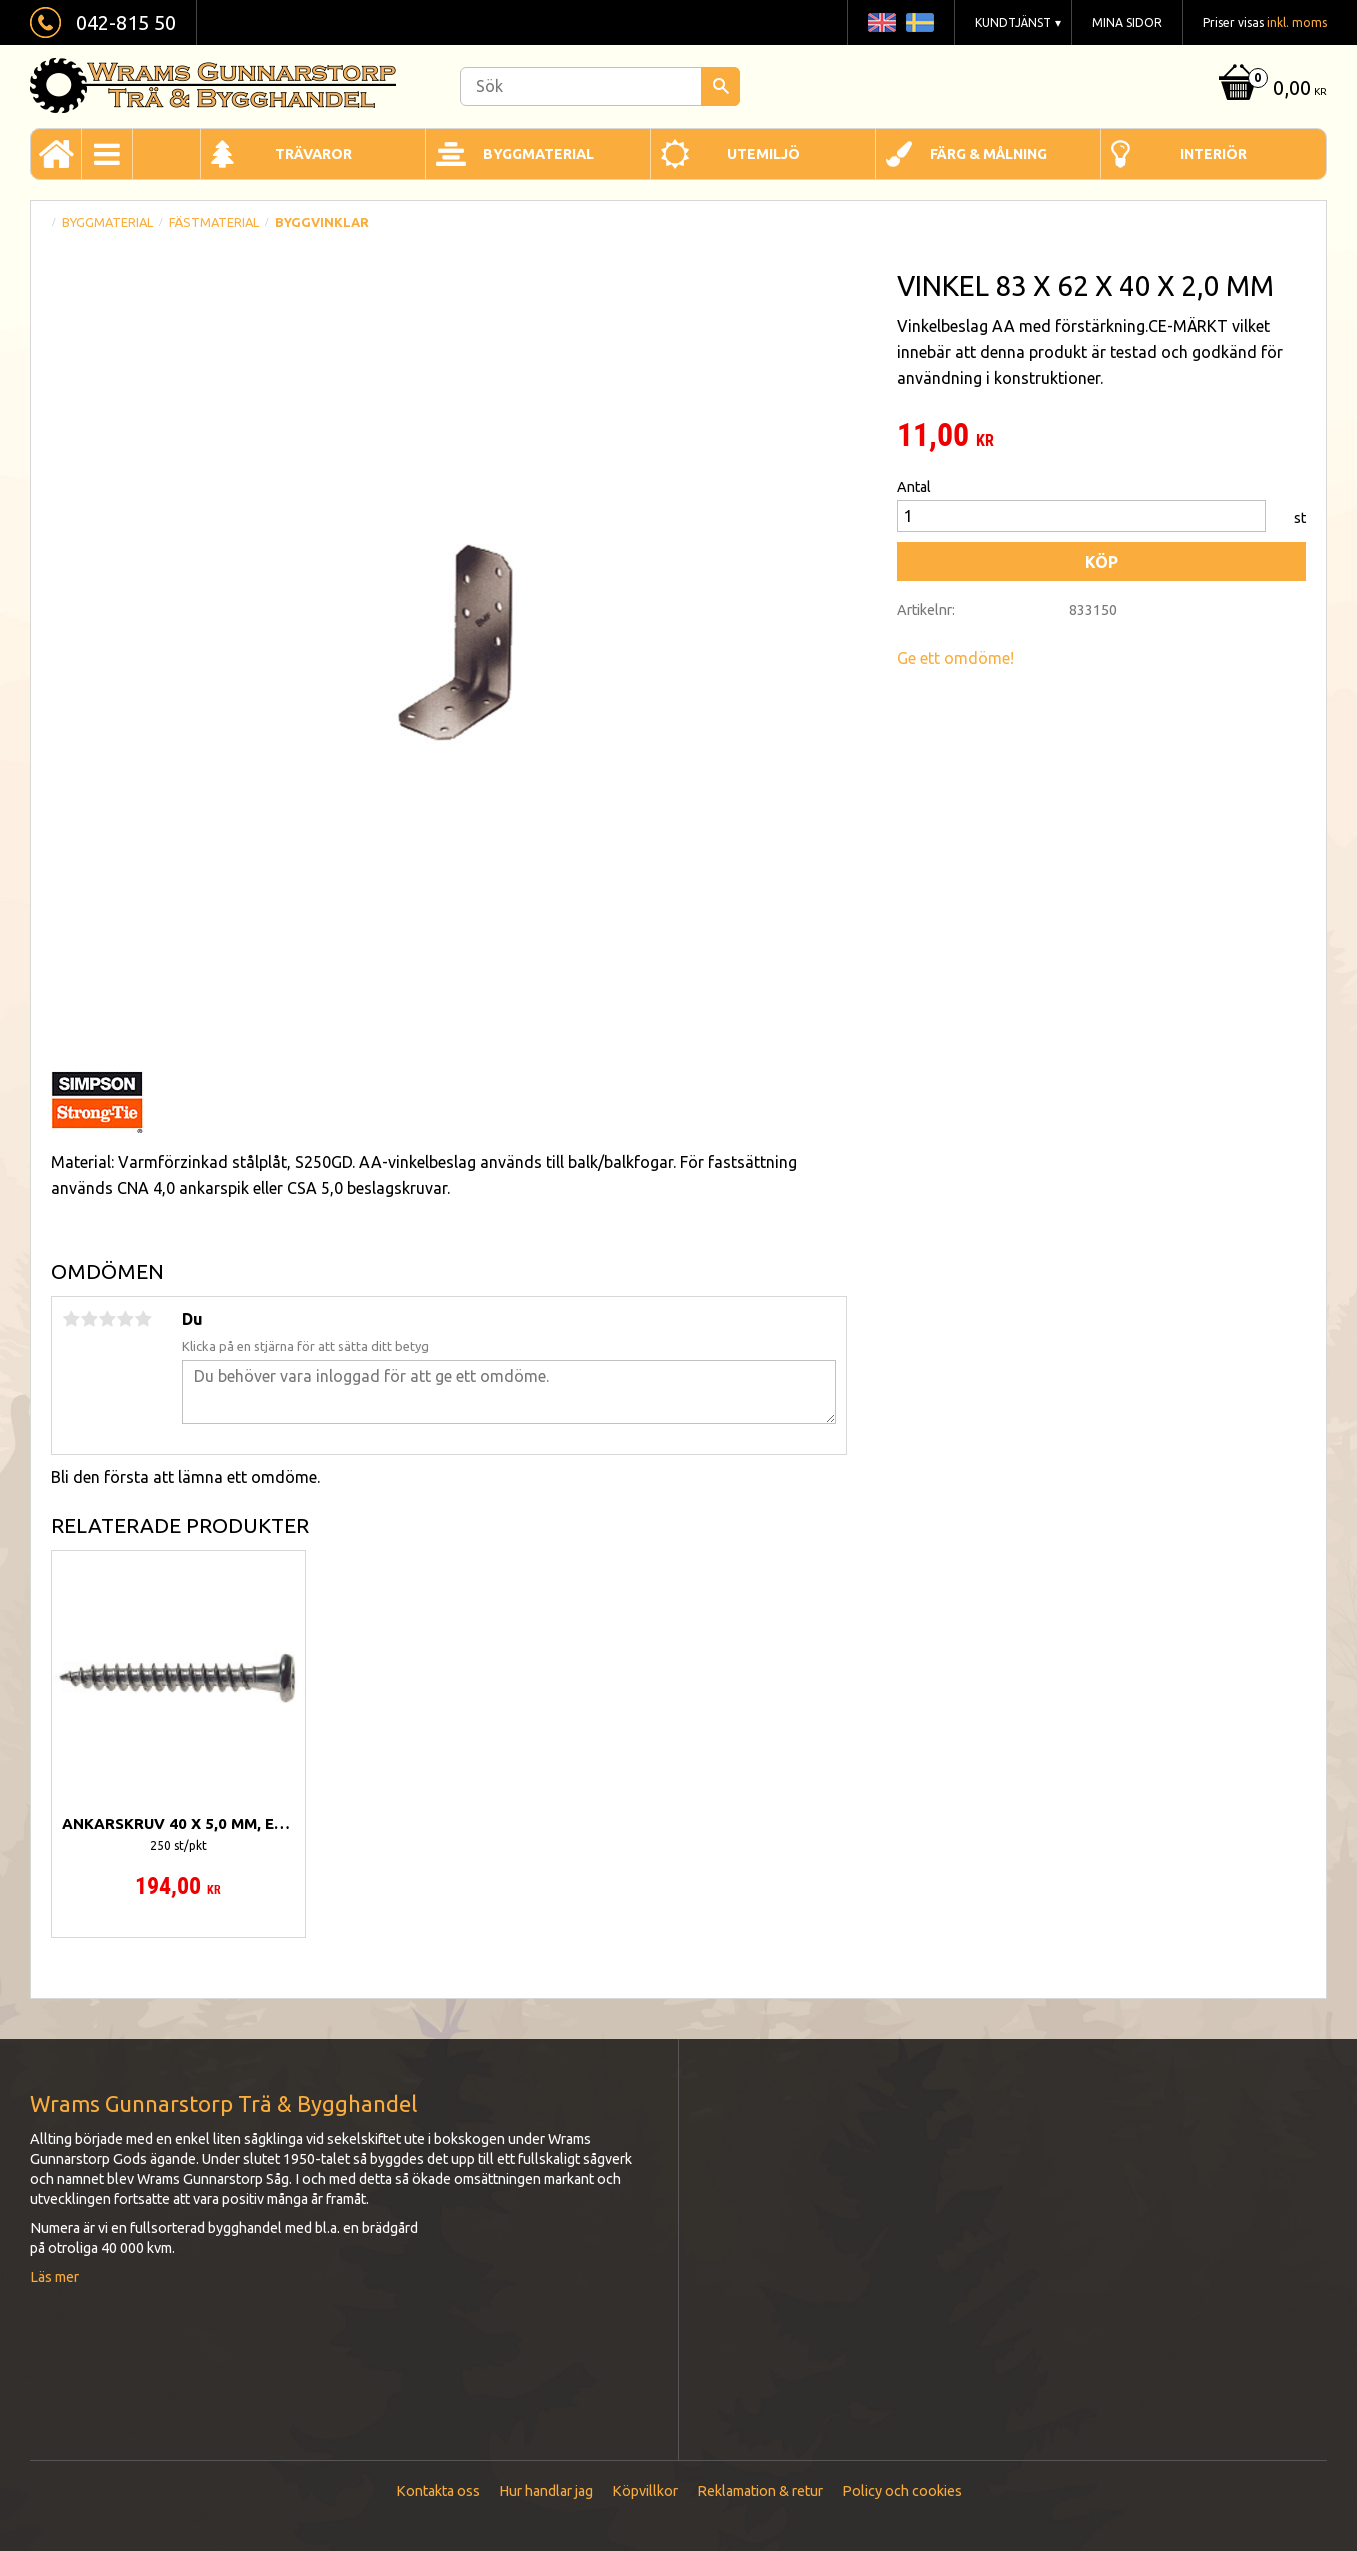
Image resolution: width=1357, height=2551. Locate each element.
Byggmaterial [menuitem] (538, 154)
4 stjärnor (125, 1319)
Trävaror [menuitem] (313, 154)
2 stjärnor (89, 1319)
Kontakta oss (438, 2491)
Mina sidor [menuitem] (1127, 22)
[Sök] (720, 86)
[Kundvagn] (1270, 89)
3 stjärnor (107, 1319)
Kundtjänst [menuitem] (1013, 22)
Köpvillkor (645, 2491)
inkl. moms (1297, 22)
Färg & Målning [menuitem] (988, 154)
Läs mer (54, 2277)
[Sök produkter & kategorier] (600, 86)
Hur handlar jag (546, 2491)
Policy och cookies (902, 2491)
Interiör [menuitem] (1213, 154)
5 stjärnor (143, 1319)
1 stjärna (71, 1319)
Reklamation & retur (760, 2491)
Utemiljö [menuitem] (763, 154)
